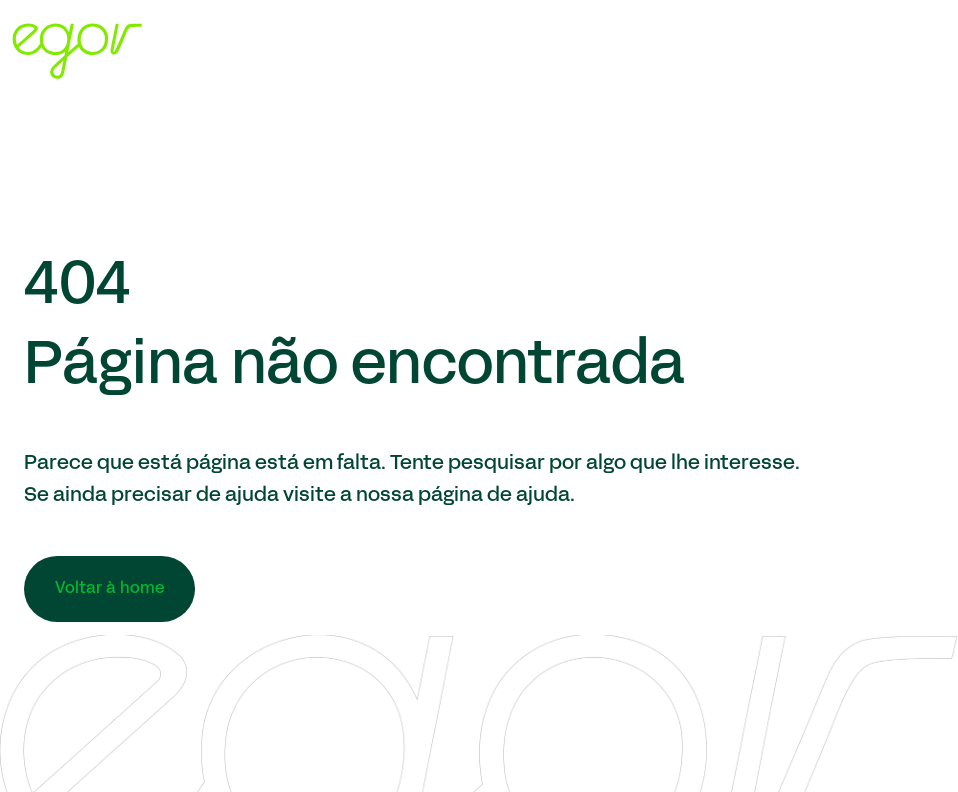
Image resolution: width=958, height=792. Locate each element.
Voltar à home (109, 589)
